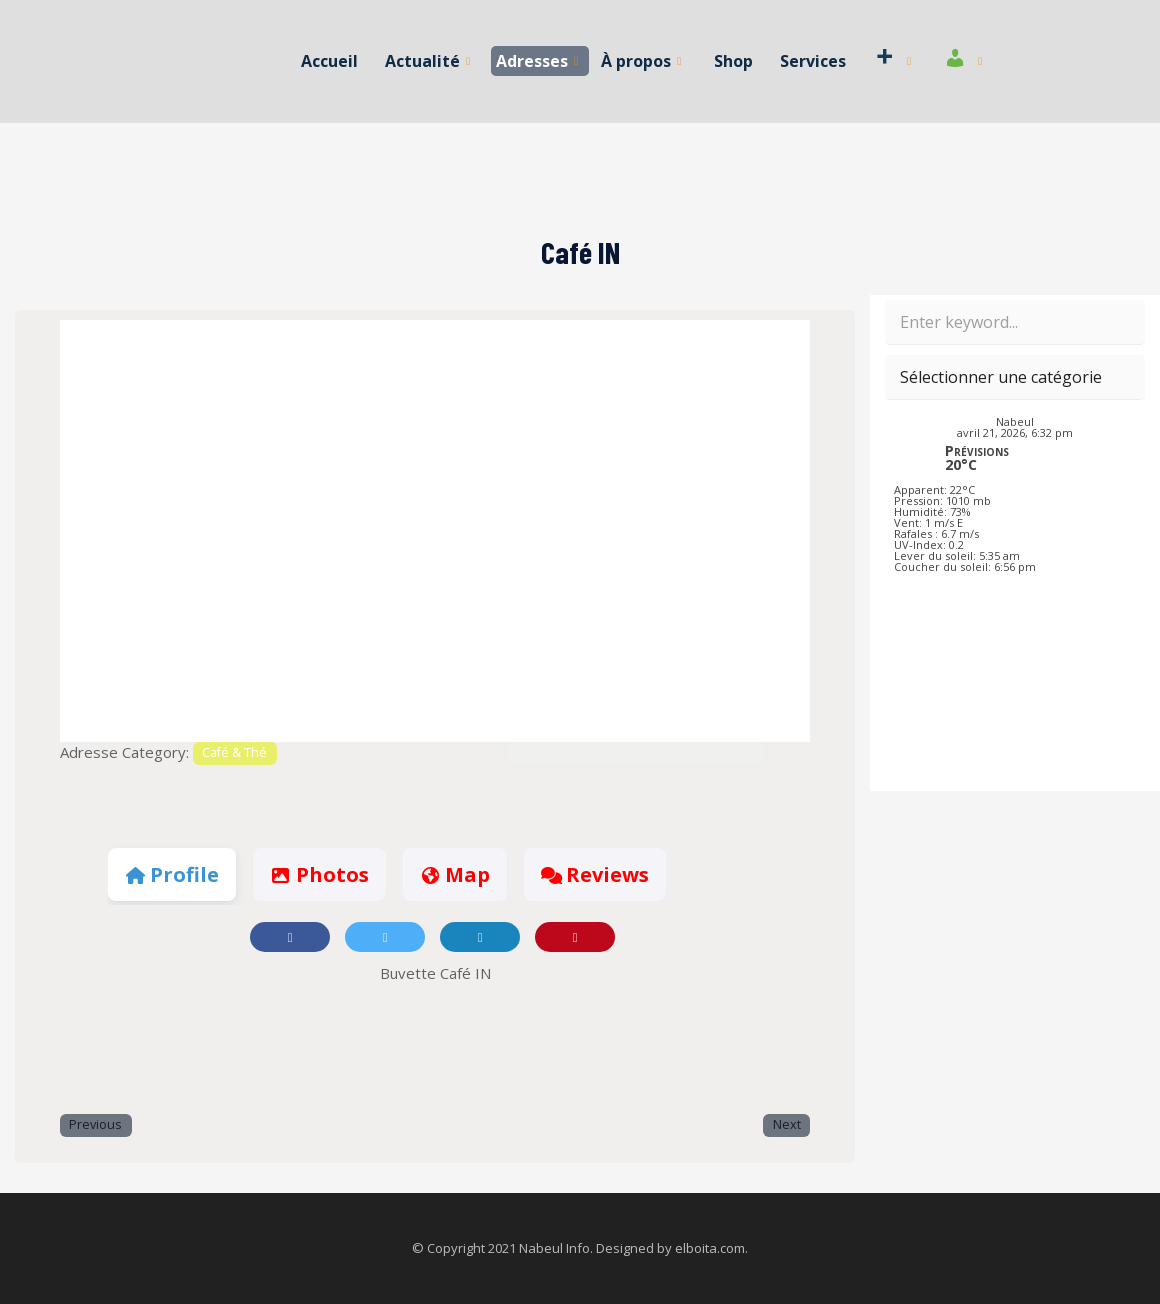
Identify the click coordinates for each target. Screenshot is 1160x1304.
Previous (95, 1124)
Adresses (540, 61)
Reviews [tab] (595, 874)
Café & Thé (234, 752)
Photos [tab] (319, 874)
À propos (642, 61)
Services (810, 61)
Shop (732, 61)
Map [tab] (455, 874)
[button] (116, 531)
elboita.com (710, 1248)
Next (787, 1124)
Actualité (430, 61)
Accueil (334, 61)
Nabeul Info (554, 1248)
